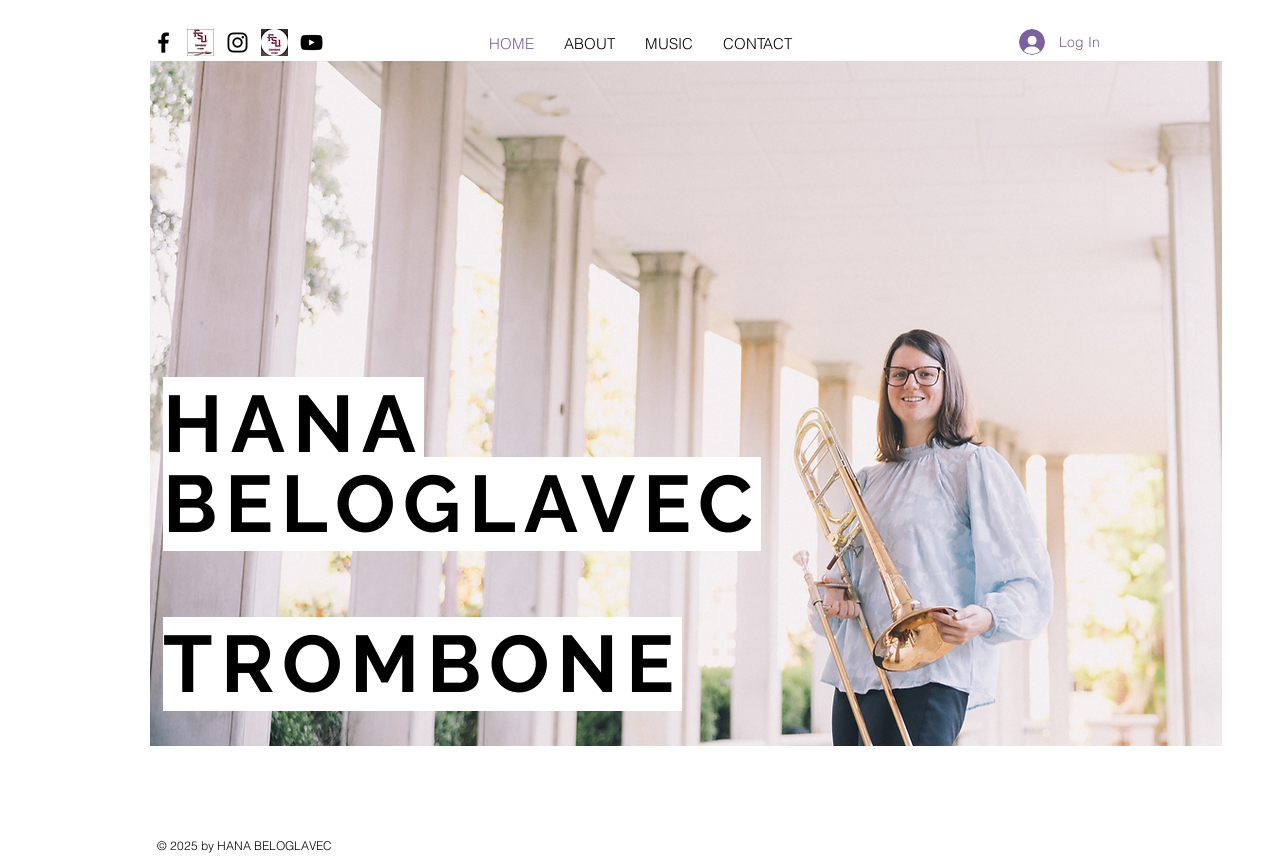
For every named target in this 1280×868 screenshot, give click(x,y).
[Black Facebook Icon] (163, 42)
